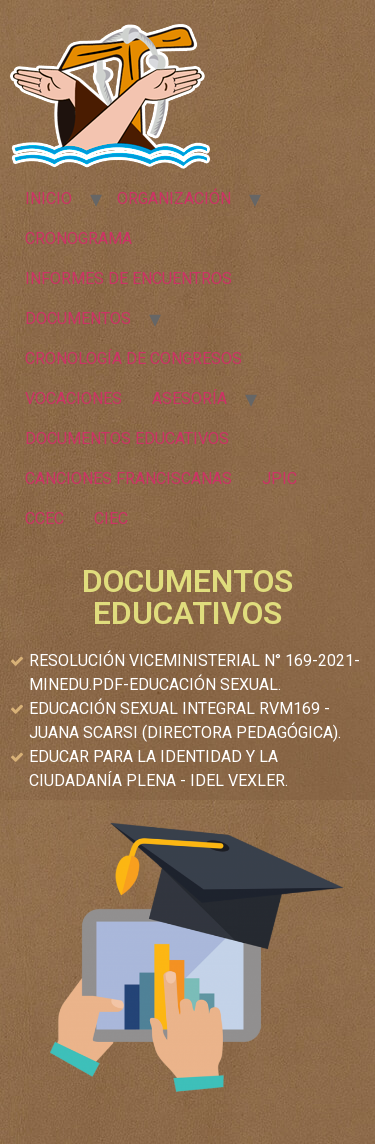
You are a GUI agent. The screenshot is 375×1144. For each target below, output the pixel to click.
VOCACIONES (73, 398)
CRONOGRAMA (78, 238)
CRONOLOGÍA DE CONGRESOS (133, 358)
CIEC (111, 518)
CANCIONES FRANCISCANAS (128, 478)
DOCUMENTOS (78, 318)
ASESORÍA (189, 398)
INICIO (48, 198)
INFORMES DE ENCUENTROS (128, 278)
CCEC (44, 518)
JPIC (279, 478)
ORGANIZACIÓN (174, 198)
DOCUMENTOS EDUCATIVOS (127, 438)
